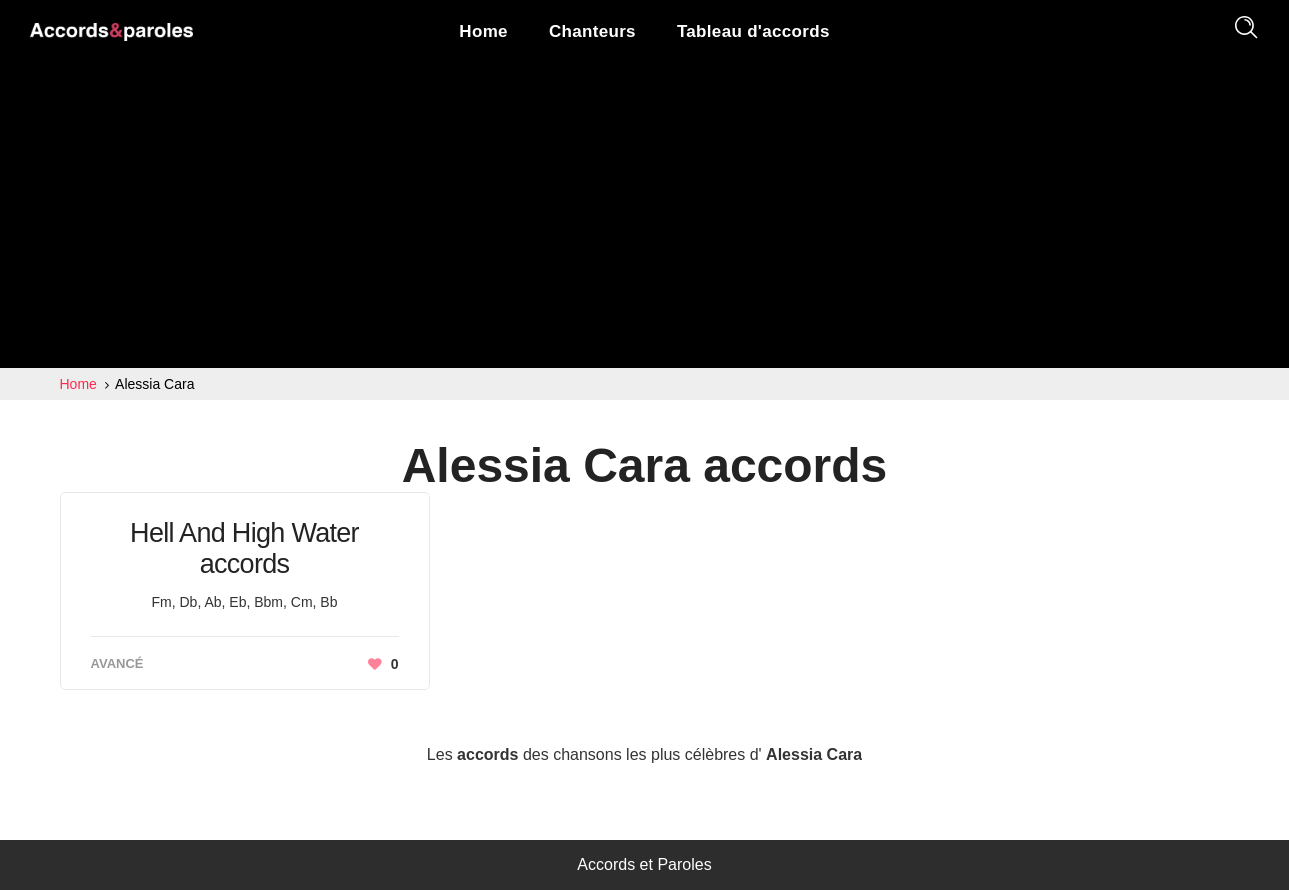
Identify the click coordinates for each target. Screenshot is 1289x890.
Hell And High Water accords (244, 548)
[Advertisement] (645, 218)
